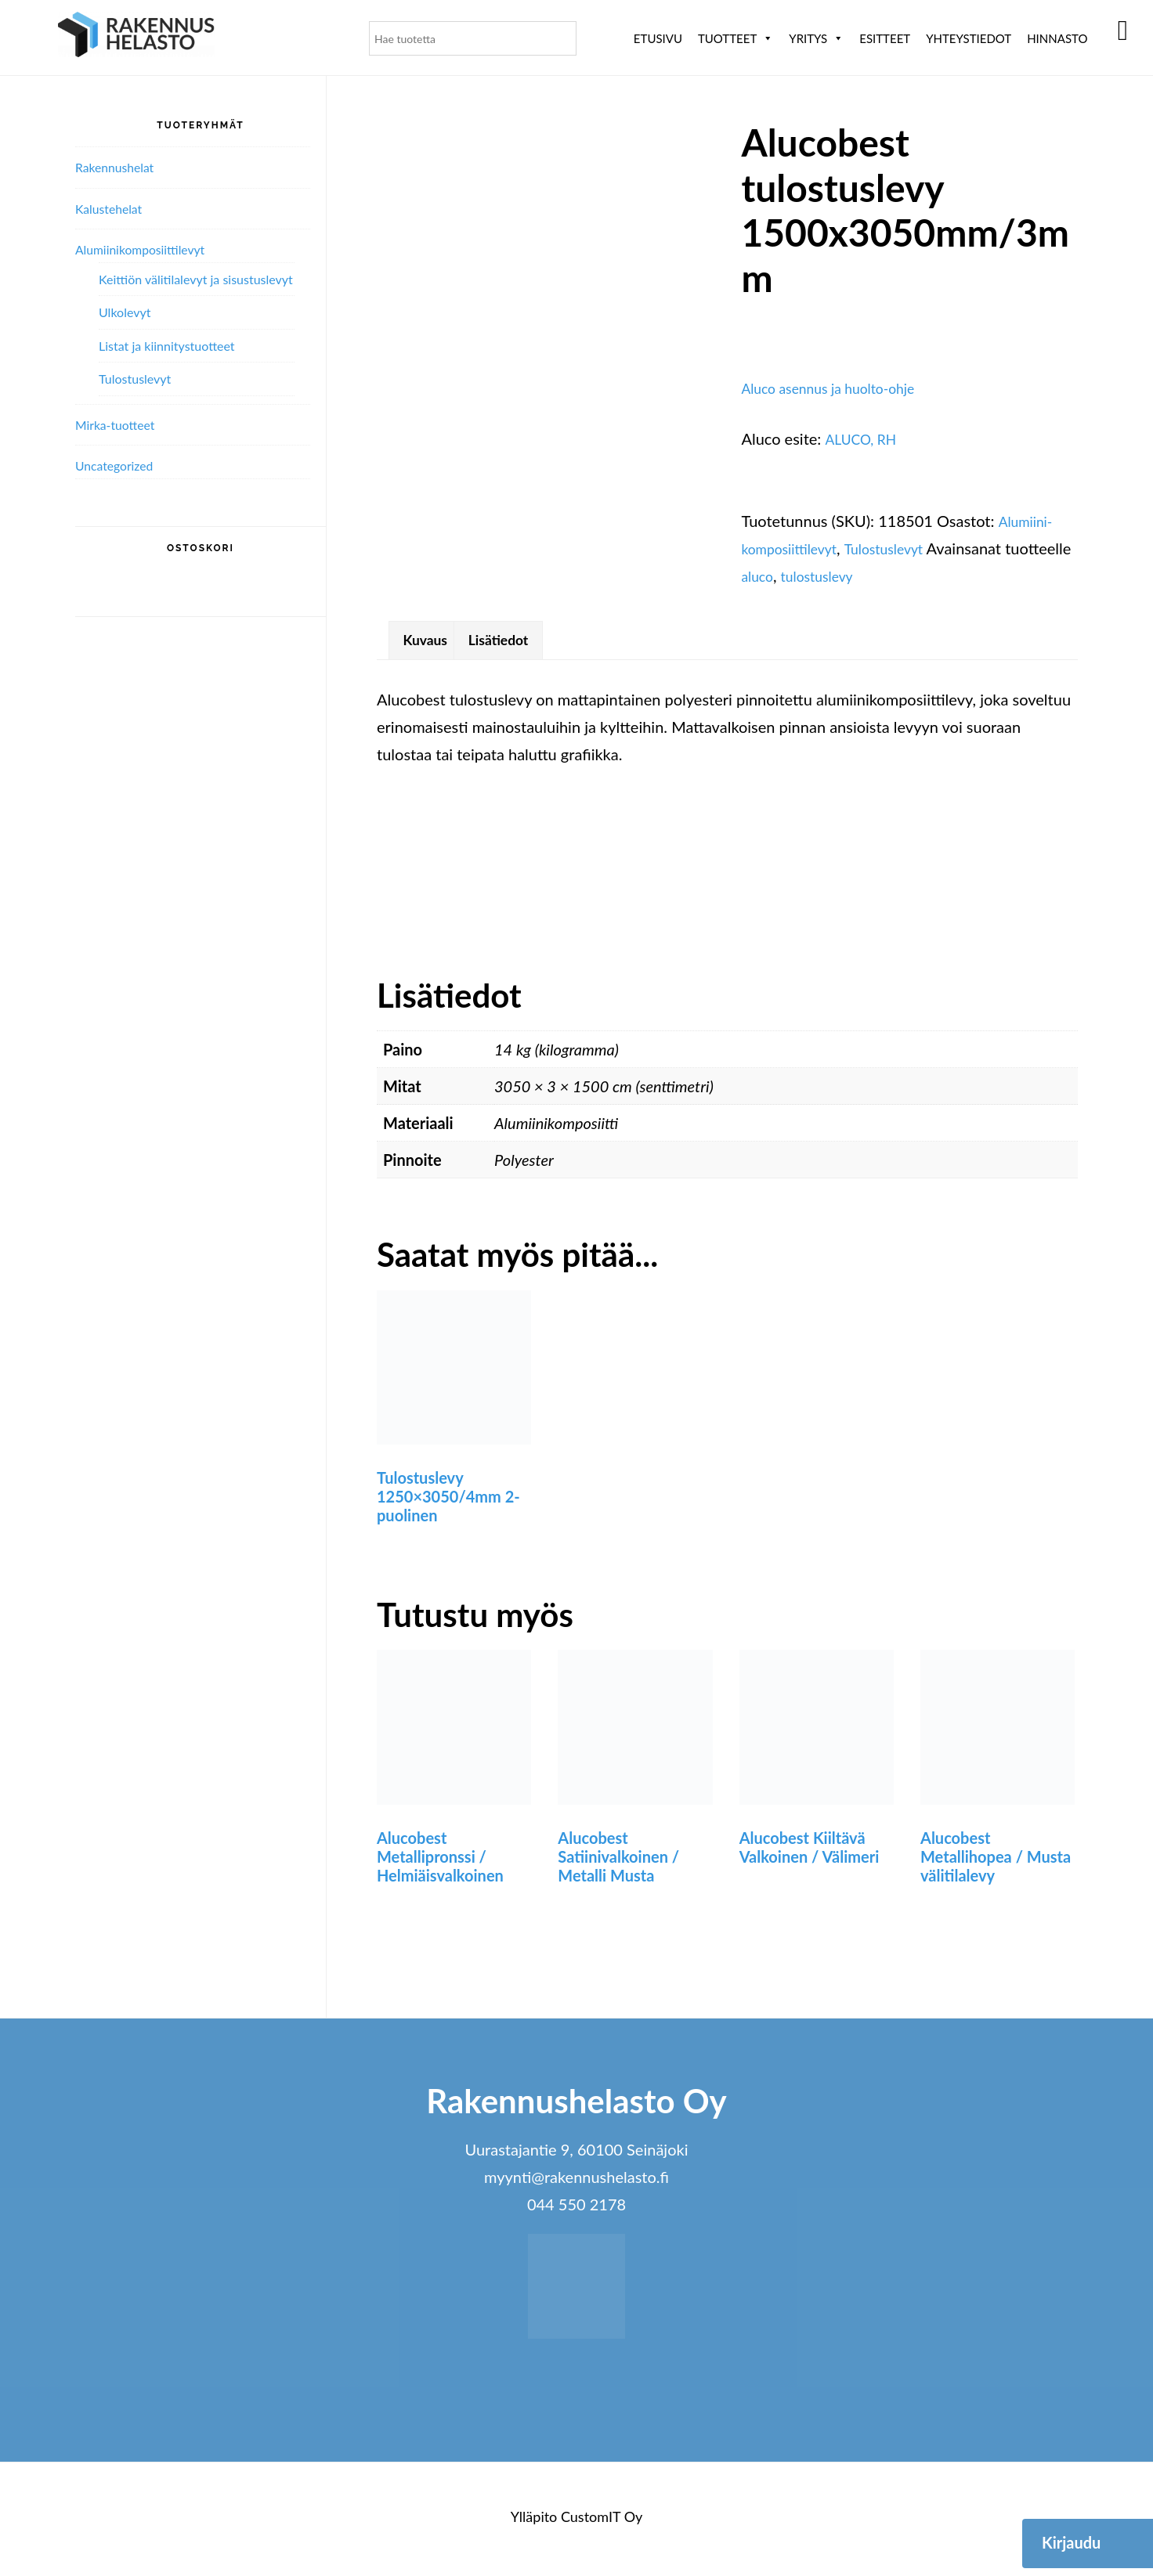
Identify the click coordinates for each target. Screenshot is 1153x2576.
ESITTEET (884, 38)
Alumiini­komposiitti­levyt (149, 249)
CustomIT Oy (601, 2522)
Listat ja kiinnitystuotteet (167, 345)
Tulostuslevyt (903, 548)
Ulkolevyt (124, 312)
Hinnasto (1057, 38)
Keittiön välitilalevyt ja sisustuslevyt (196, 279)
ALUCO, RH (865, 438)
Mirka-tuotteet (120, 424)
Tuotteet (735, 38)
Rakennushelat (120, 166)
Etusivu (658, 38)
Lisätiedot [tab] (515, 642)
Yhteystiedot (968, 38)
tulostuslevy (896, 575)
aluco (829, 575)
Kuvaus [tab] (430, 642)
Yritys (816, 38)
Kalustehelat (113, 208)
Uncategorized (119, 465)
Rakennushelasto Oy (136, 37)
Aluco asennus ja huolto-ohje (840, 387)
